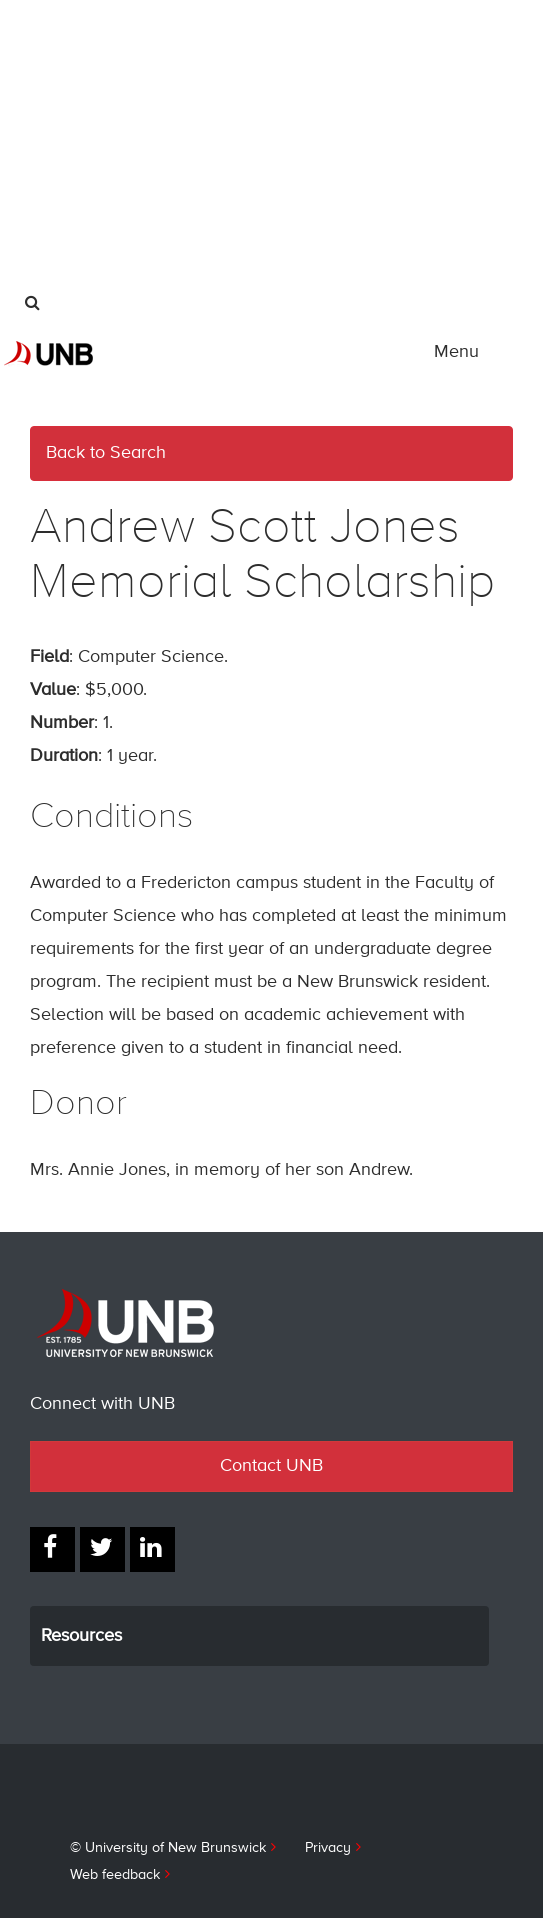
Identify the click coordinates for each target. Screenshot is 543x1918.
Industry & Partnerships (103, 140)
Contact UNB (271, 1466)
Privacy (328, 1848)
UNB (130, 186)
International (69, 20)
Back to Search (106, 453)
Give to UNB (69, 220)
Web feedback (115, 1875)
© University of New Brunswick (168, 1848)
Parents (54, 60)
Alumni (52, 100)
